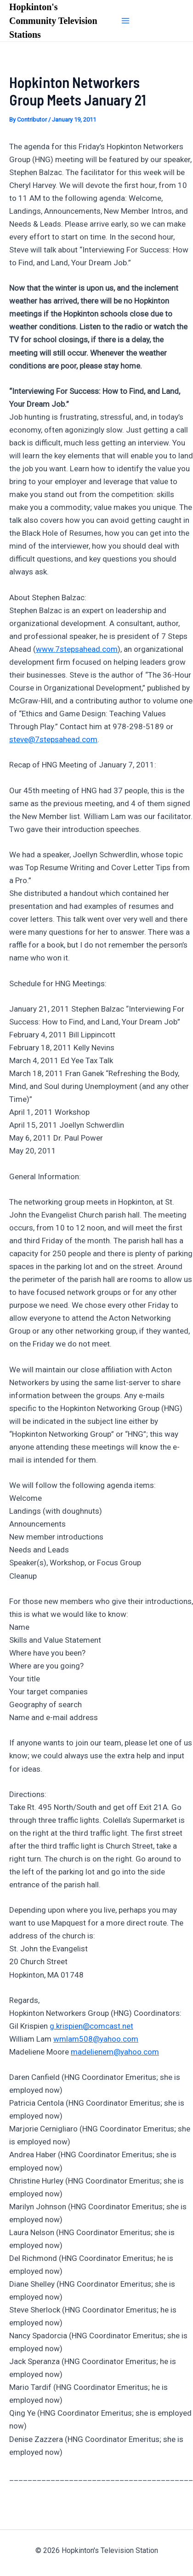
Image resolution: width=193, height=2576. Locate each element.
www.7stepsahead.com (77, 649)
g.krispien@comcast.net (91, 2026)
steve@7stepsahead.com (53, 739)
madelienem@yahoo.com (115, 2051)
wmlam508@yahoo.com (95, 2038)
